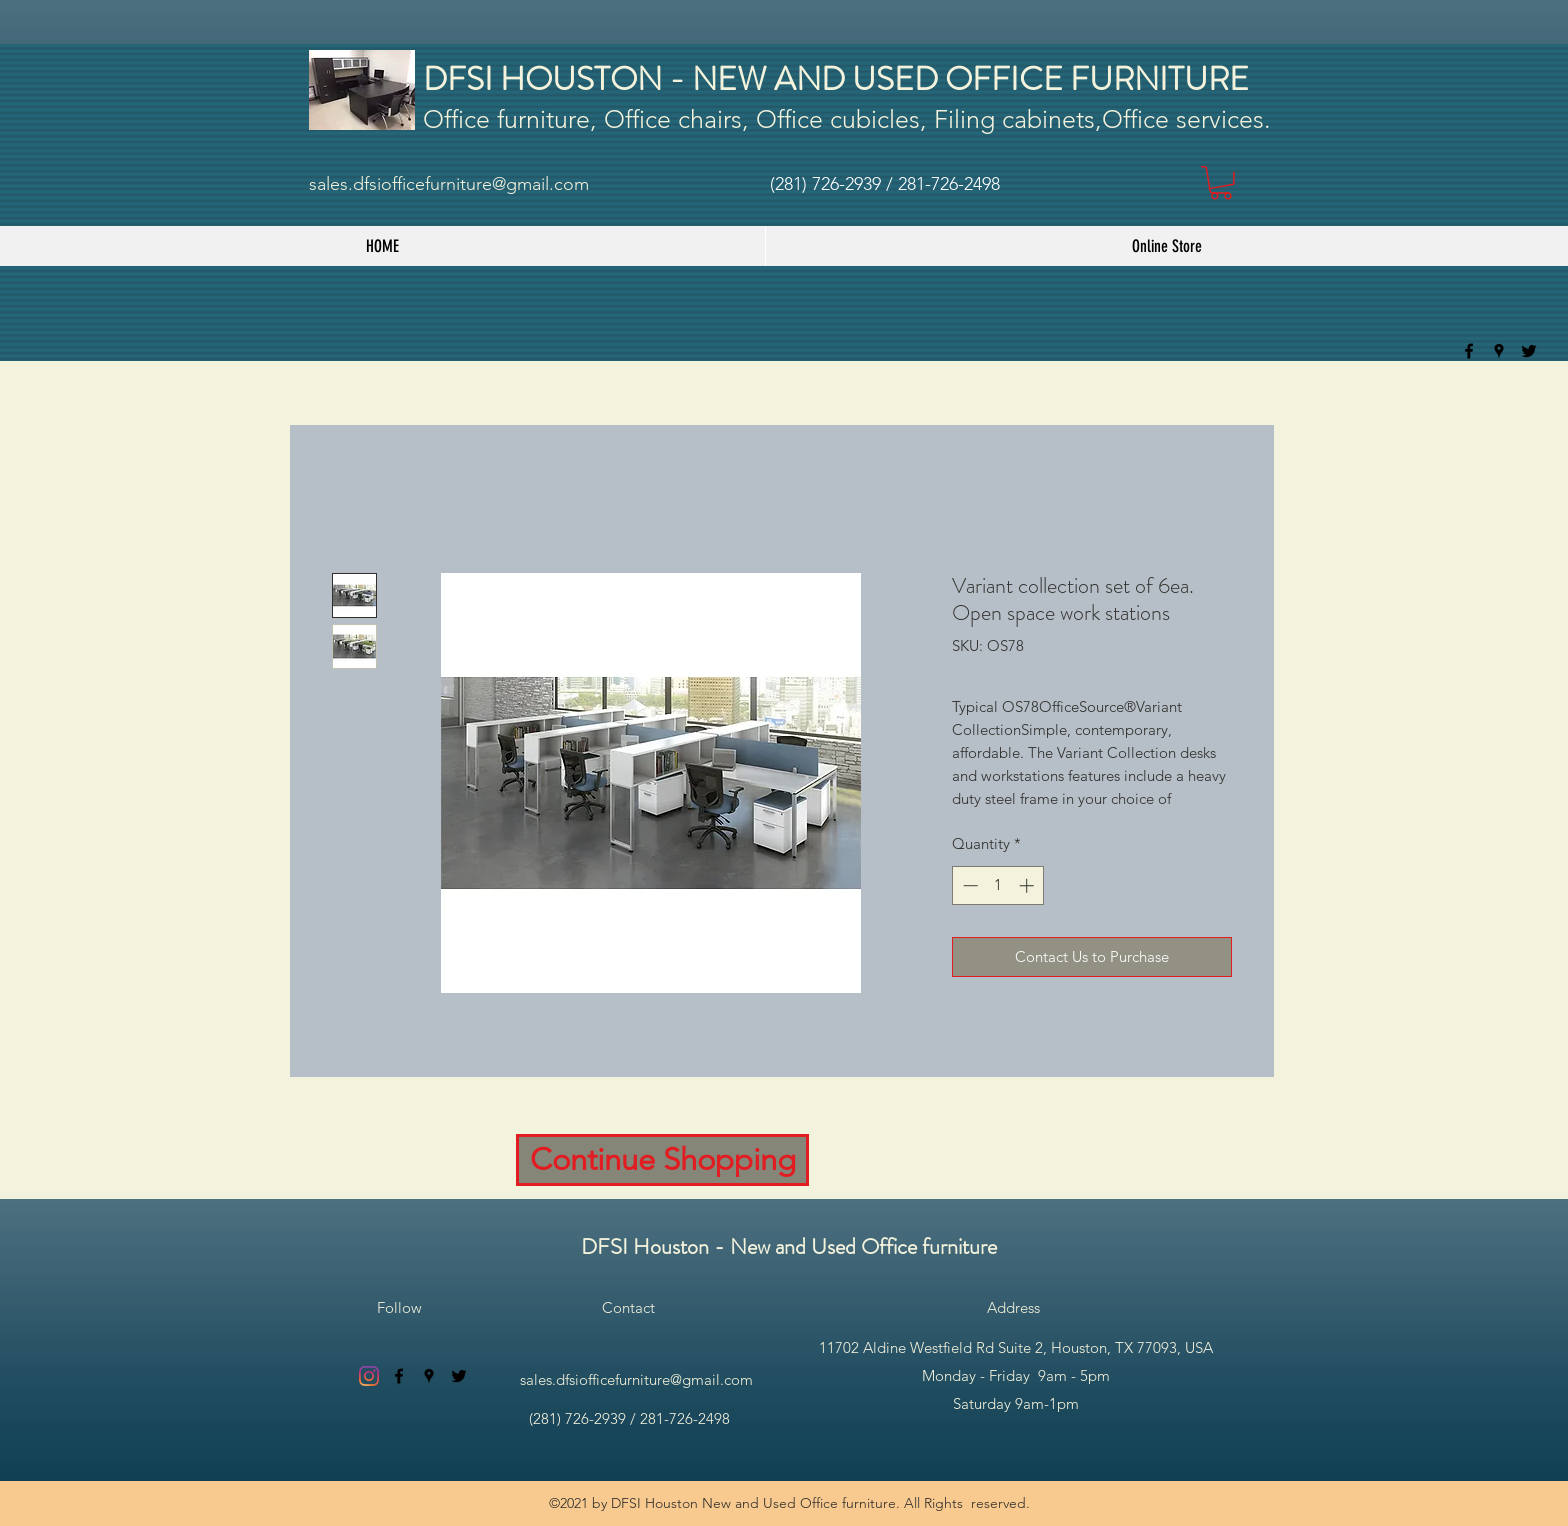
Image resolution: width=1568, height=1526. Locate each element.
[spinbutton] (998, 885)
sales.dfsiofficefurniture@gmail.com (449, 184)
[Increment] (1028, 885)
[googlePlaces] (1499, 351)
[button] (1221, 183)
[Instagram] (369, 1376)
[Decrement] (968, 885)
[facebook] (1469, 351)
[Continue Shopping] (662, 1160)
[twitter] (1529, 351)
